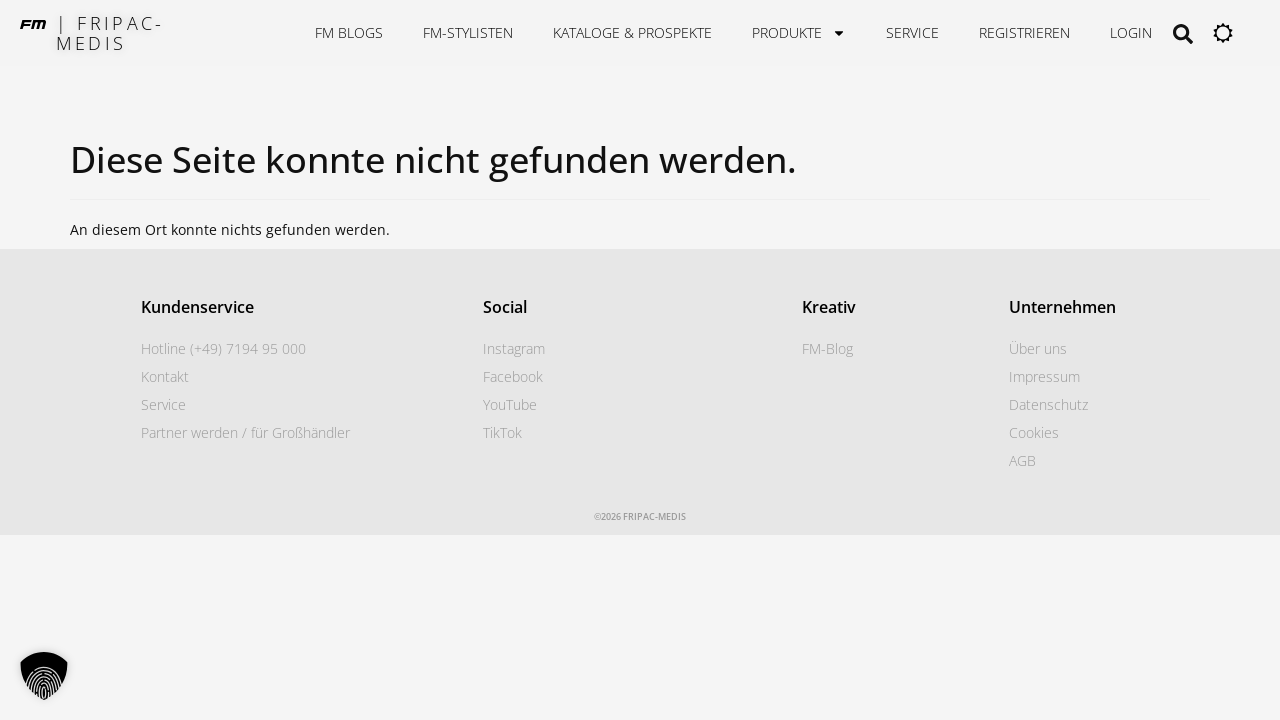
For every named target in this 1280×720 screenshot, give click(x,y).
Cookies (1034, 432)
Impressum (1044, 376)
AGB (1022, 460)
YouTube (510, 404)
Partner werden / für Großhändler (245, 432)
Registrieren (1024, 32)
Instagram (514, 348)
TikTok (502, 432)
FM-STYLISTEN (468, 32)
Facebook (513, 376)
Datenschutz (1048, 404)
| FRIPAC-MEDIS (110, 33)
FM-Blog (827, 348)
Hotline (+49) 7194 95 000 (223, 348)
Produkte (799, 33)
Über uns (1038, 348)
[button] (44, 676)
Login (1131, 32)
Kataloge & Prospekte (632, 32)
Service (912, 32)
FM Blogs (349, 32)
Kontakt (165, 376)
